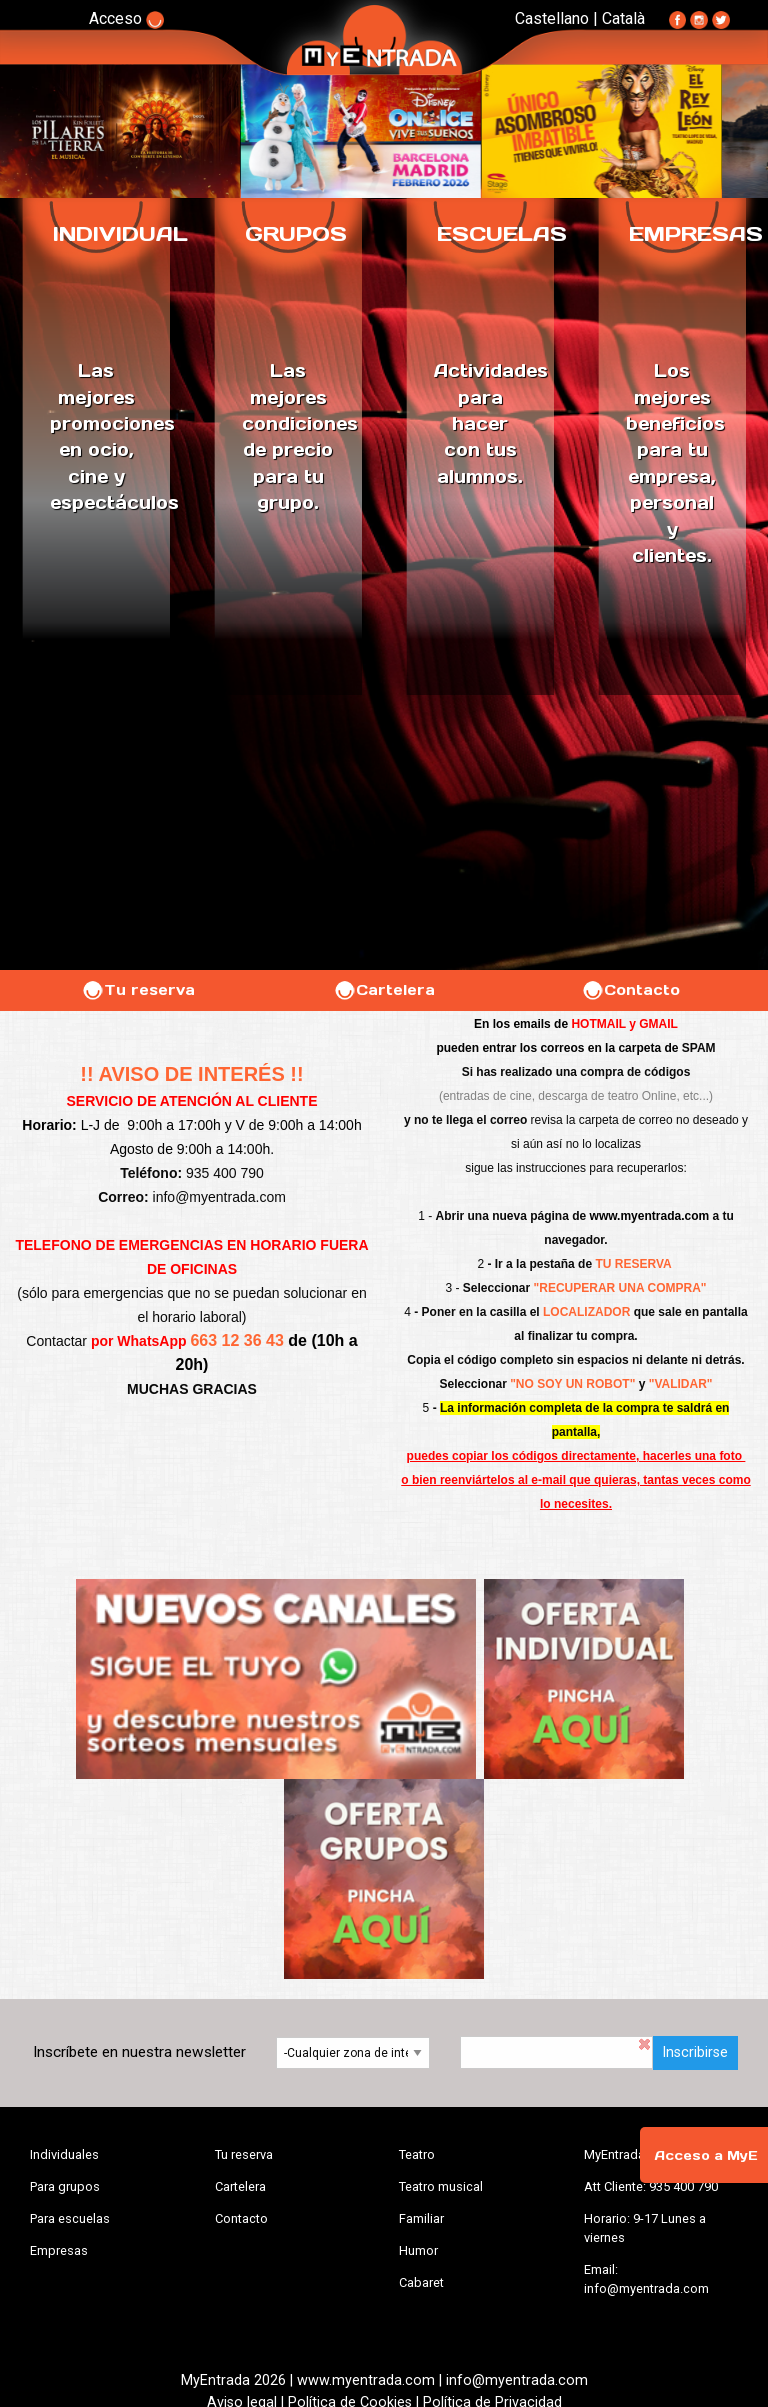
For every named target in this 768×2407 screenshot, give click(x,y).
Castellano (552, 18)
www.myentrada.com (650, 1216)
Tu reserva (138, 990)
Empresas (59, 2250)
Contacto (630, 990)
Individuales (64, 2154)
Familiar (421, 2218)
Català (623, 18)
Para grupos (65, 2186)
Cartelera (384, 990)
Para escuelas (70, 2218)
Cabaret (421, 2282)
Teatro (417, 2154)
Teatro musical (441, 2186)
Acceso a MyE (706, 2155)
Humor (418, 2250)
